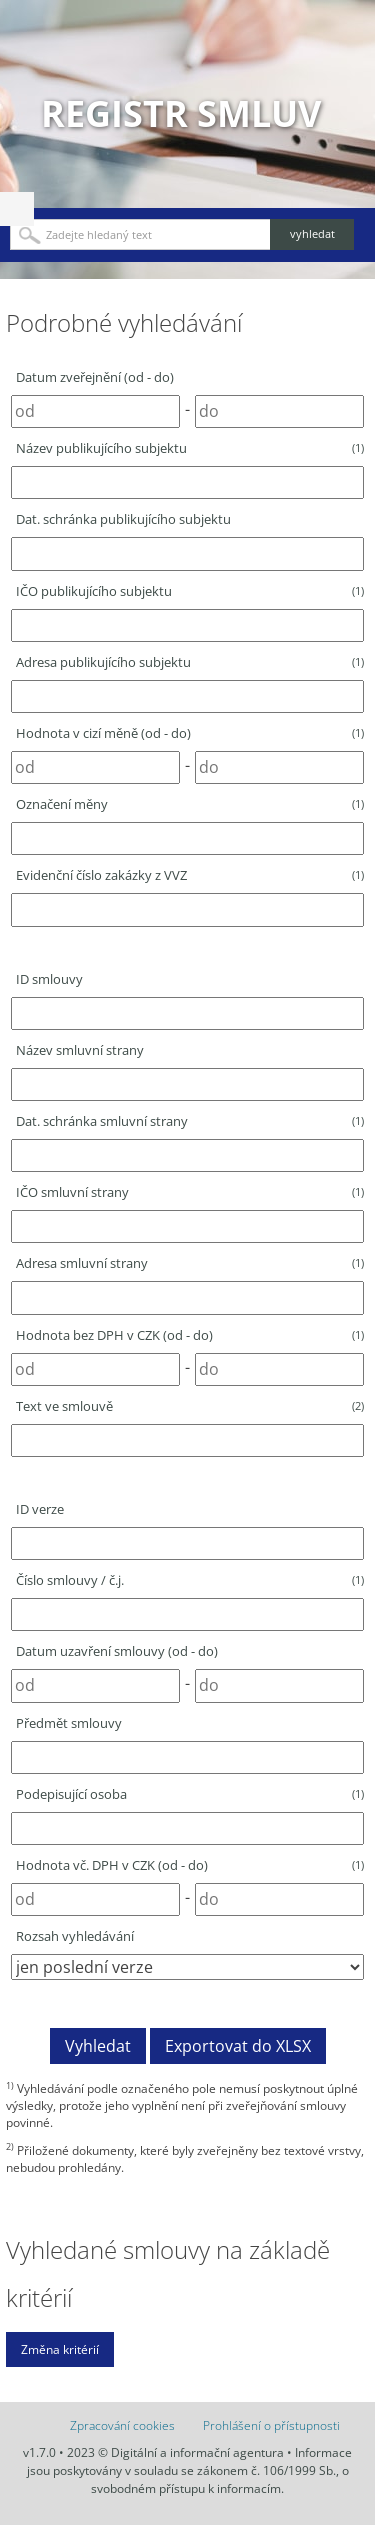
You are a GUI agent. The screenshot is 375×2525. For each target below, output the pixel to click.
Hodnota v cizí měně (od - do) (190, 733)
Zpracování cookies (122, 2425)
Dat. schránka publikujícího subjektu (123, 519)
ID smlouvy (49, 979)
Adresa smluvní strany (190, 1263)
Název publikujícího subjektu (190, 448)
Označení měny (190, 804)
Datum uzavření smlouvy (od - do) (117, 1651)
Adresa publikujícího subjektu (190, 662)
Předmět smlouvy (69, 1723)
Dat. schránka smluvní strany (190, 1121)
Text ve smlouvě (190, 1406)
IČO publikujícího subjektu (190, 591)
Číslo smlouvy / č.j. (190, 1580)
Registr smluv (181, 113)
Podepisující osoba (190, 1794)
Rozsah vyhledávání (75, 1936)
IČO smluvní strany (190, 1192)
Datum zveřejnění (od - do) (95, 377)
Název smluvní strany (80, 1050)
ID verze (40, 1509)
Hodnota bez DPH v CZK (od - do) (190, 1335)
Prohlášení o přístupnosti (271, 2425)
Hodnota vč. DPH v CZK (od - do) (190, 1865)
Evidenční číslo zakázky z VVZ (190, 875)
